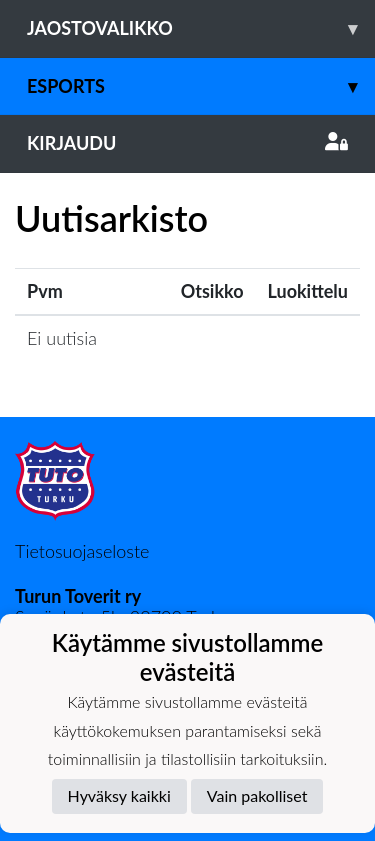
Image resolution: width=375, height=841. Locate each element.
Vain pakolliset (257, 795)
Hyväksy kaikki (119, 795)
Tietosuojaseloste (82, 551)
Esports (201, 86)
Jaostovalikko (201, 28)
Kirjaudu (187, 143)
